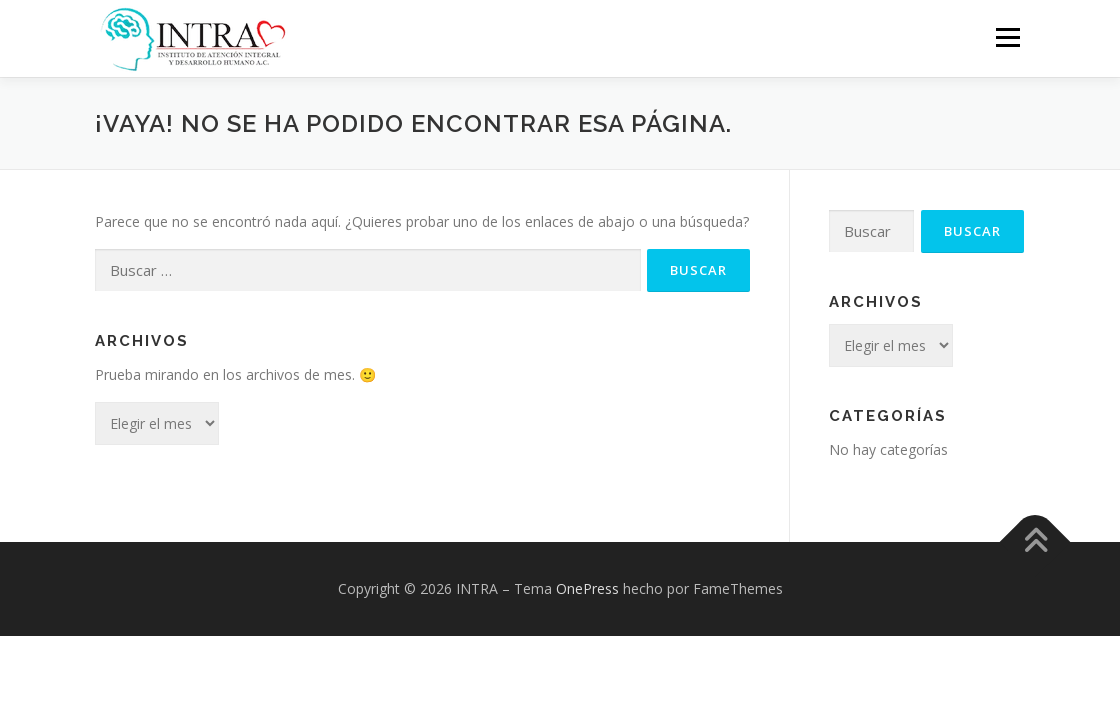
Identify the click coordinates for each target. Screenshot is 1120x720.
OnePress (587, 587)
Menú (1007, 37)
